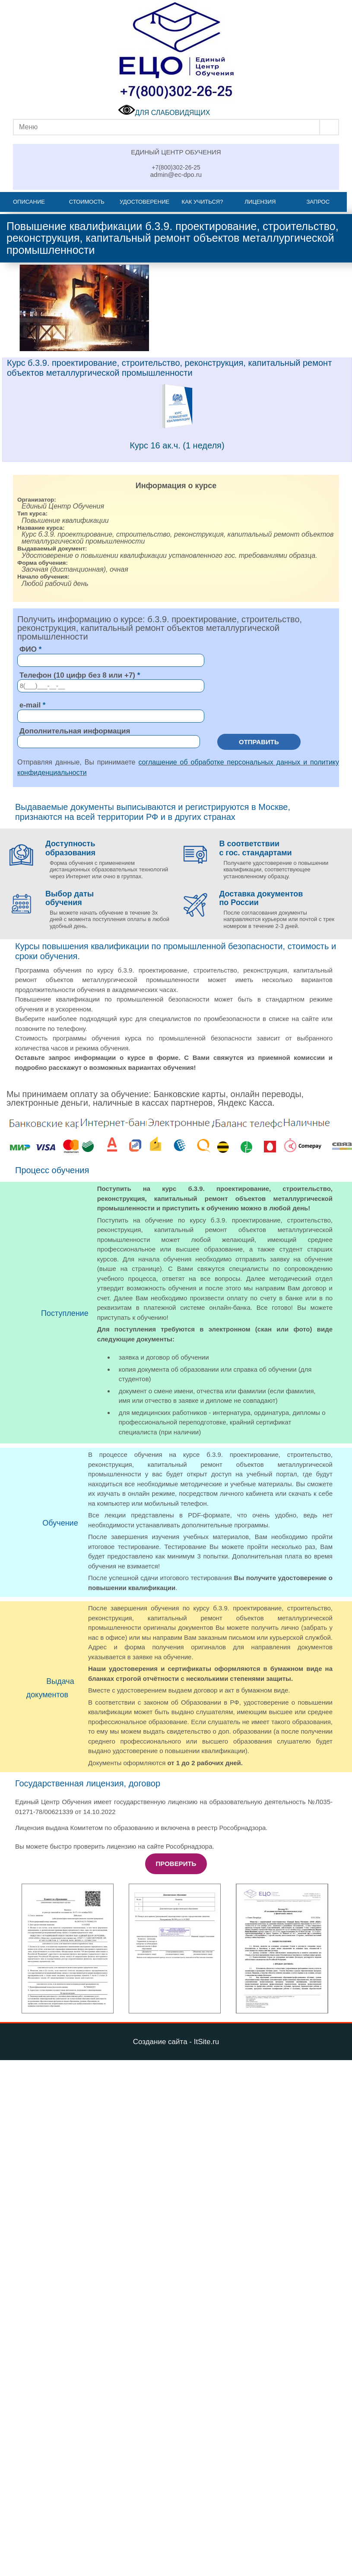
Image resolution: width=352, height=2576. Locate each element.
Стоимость (87, 201)
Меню (28, 127)
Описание (29, 201)
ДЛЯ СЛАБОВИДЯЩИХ (164, 112)
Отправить (259, 742)
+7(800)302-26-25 (176, 167)
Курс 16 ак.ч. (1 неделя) (177, 445)
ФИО (28, 649)
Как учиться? (202, 201)
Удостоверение (144, 201)
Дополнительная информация (74, 731)
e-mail (30, 705)
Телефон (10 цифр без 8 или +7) (77, 675)
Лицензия (260, 201)
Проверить (176, 1863)
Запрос (318, 201)
